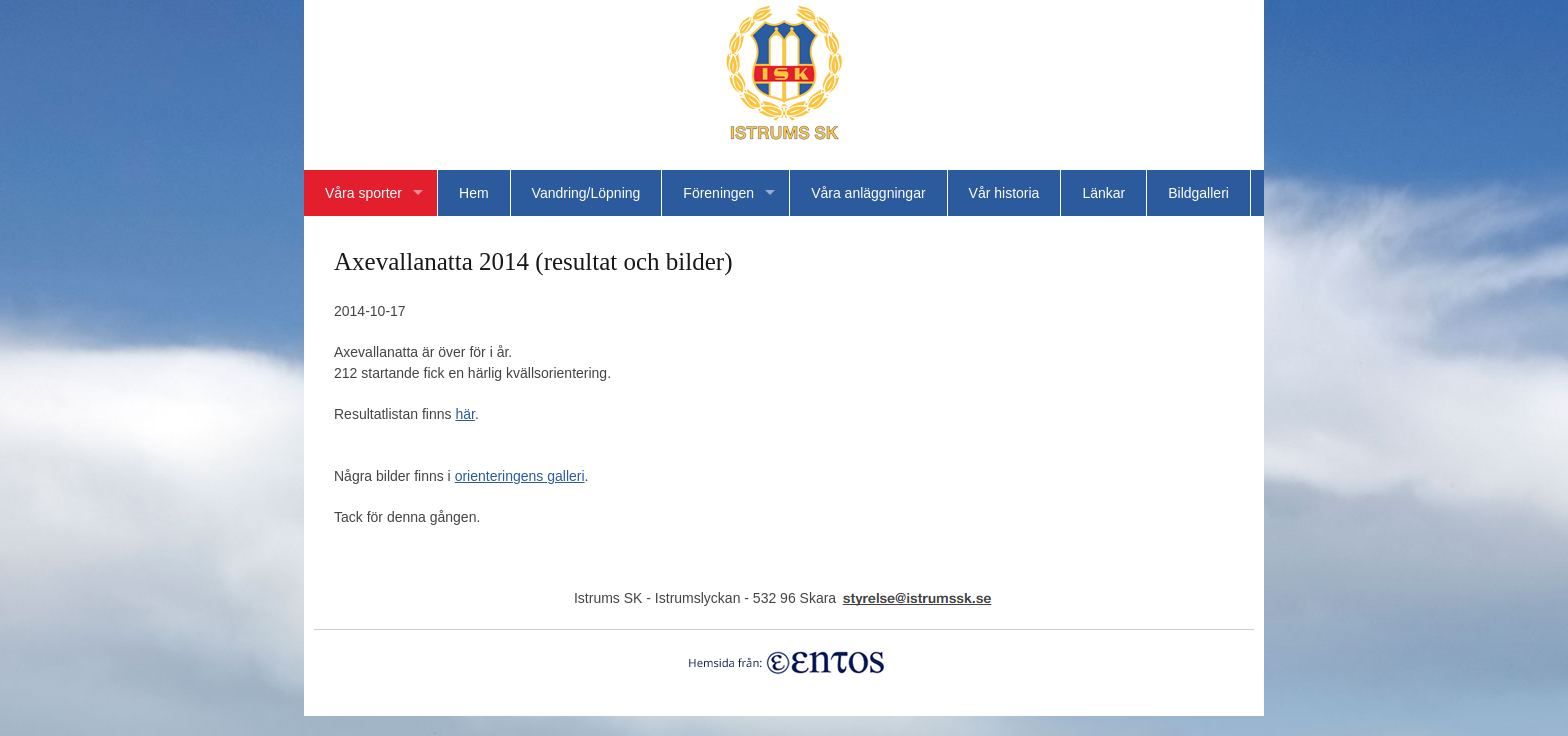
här (464, 414)
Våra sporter (363, 193)
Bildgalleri (1198, 193)
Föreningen (718, 193)
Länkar (1103, 193)
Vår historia (1004, 193)
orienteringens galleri (520, 476)
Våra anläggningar (868, 193)
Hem (474, 193)
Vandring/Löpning (586, 193)
